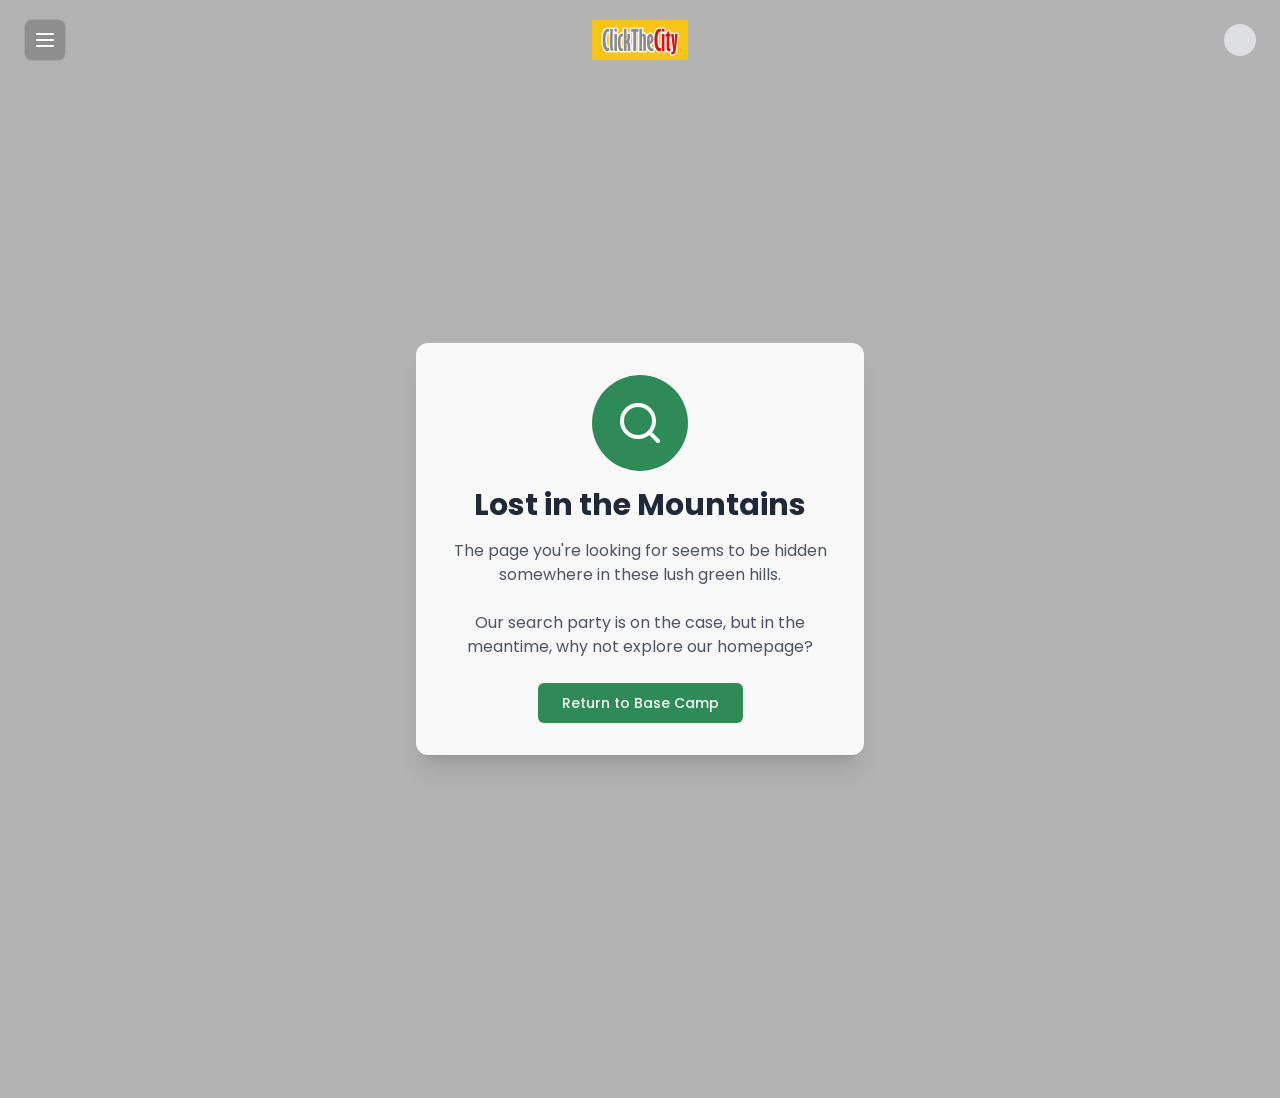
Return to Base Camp (640, 703)
